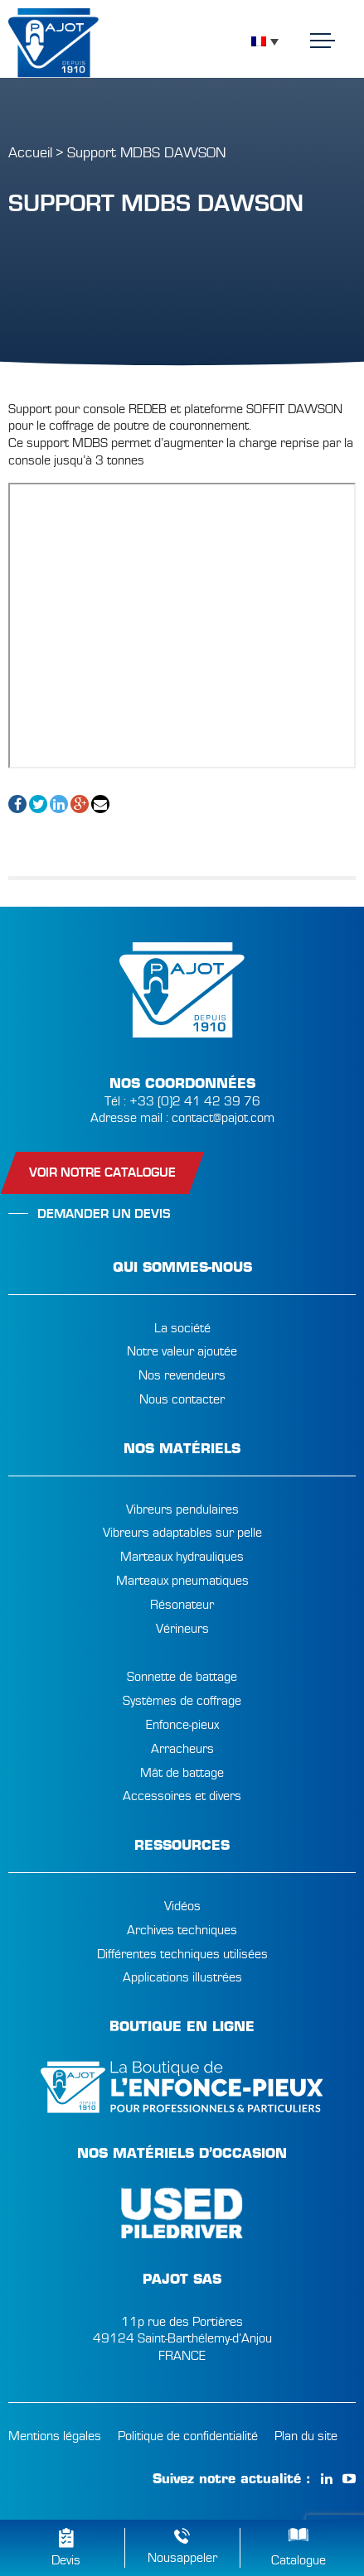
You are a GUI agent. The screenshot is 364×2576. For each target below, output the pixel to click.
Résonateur (182, 1604)
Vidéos (182, 1906)
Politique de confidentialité (188, 2436)
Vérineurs (182, 1628)
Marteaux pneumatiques (182, 1580)
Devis (65, 2560)
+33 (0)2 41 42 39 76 (194, 1101)
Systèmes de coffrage (182, 1700)
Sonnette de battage (182, 1676)
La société (182, 1328)
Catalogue (298, 2560)
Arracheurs (182, 1748)
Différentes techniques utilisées (182, 1954)
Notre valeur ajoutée (182, 1351)
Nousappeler (182, 2557)
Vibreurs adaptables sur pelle (182, 1532)
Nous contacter (182, 1399)
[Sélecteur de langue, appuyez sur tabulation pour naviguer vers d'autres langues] (265, 41)
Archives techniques (182, 1930)
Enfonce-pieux (182, 1724)
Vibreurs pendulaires (182, 1509)
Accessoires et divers (182, 1796)
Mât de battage (182, 1772)
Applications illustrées (182, 1977)
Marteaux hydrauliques (182, 1556)
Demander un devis (104, 1213)
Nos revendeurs (182, 1375)
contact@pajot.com (223, 1117)
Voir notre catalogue (102, 1172)
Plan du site (305, 2436)
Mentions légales (54, 2436)
